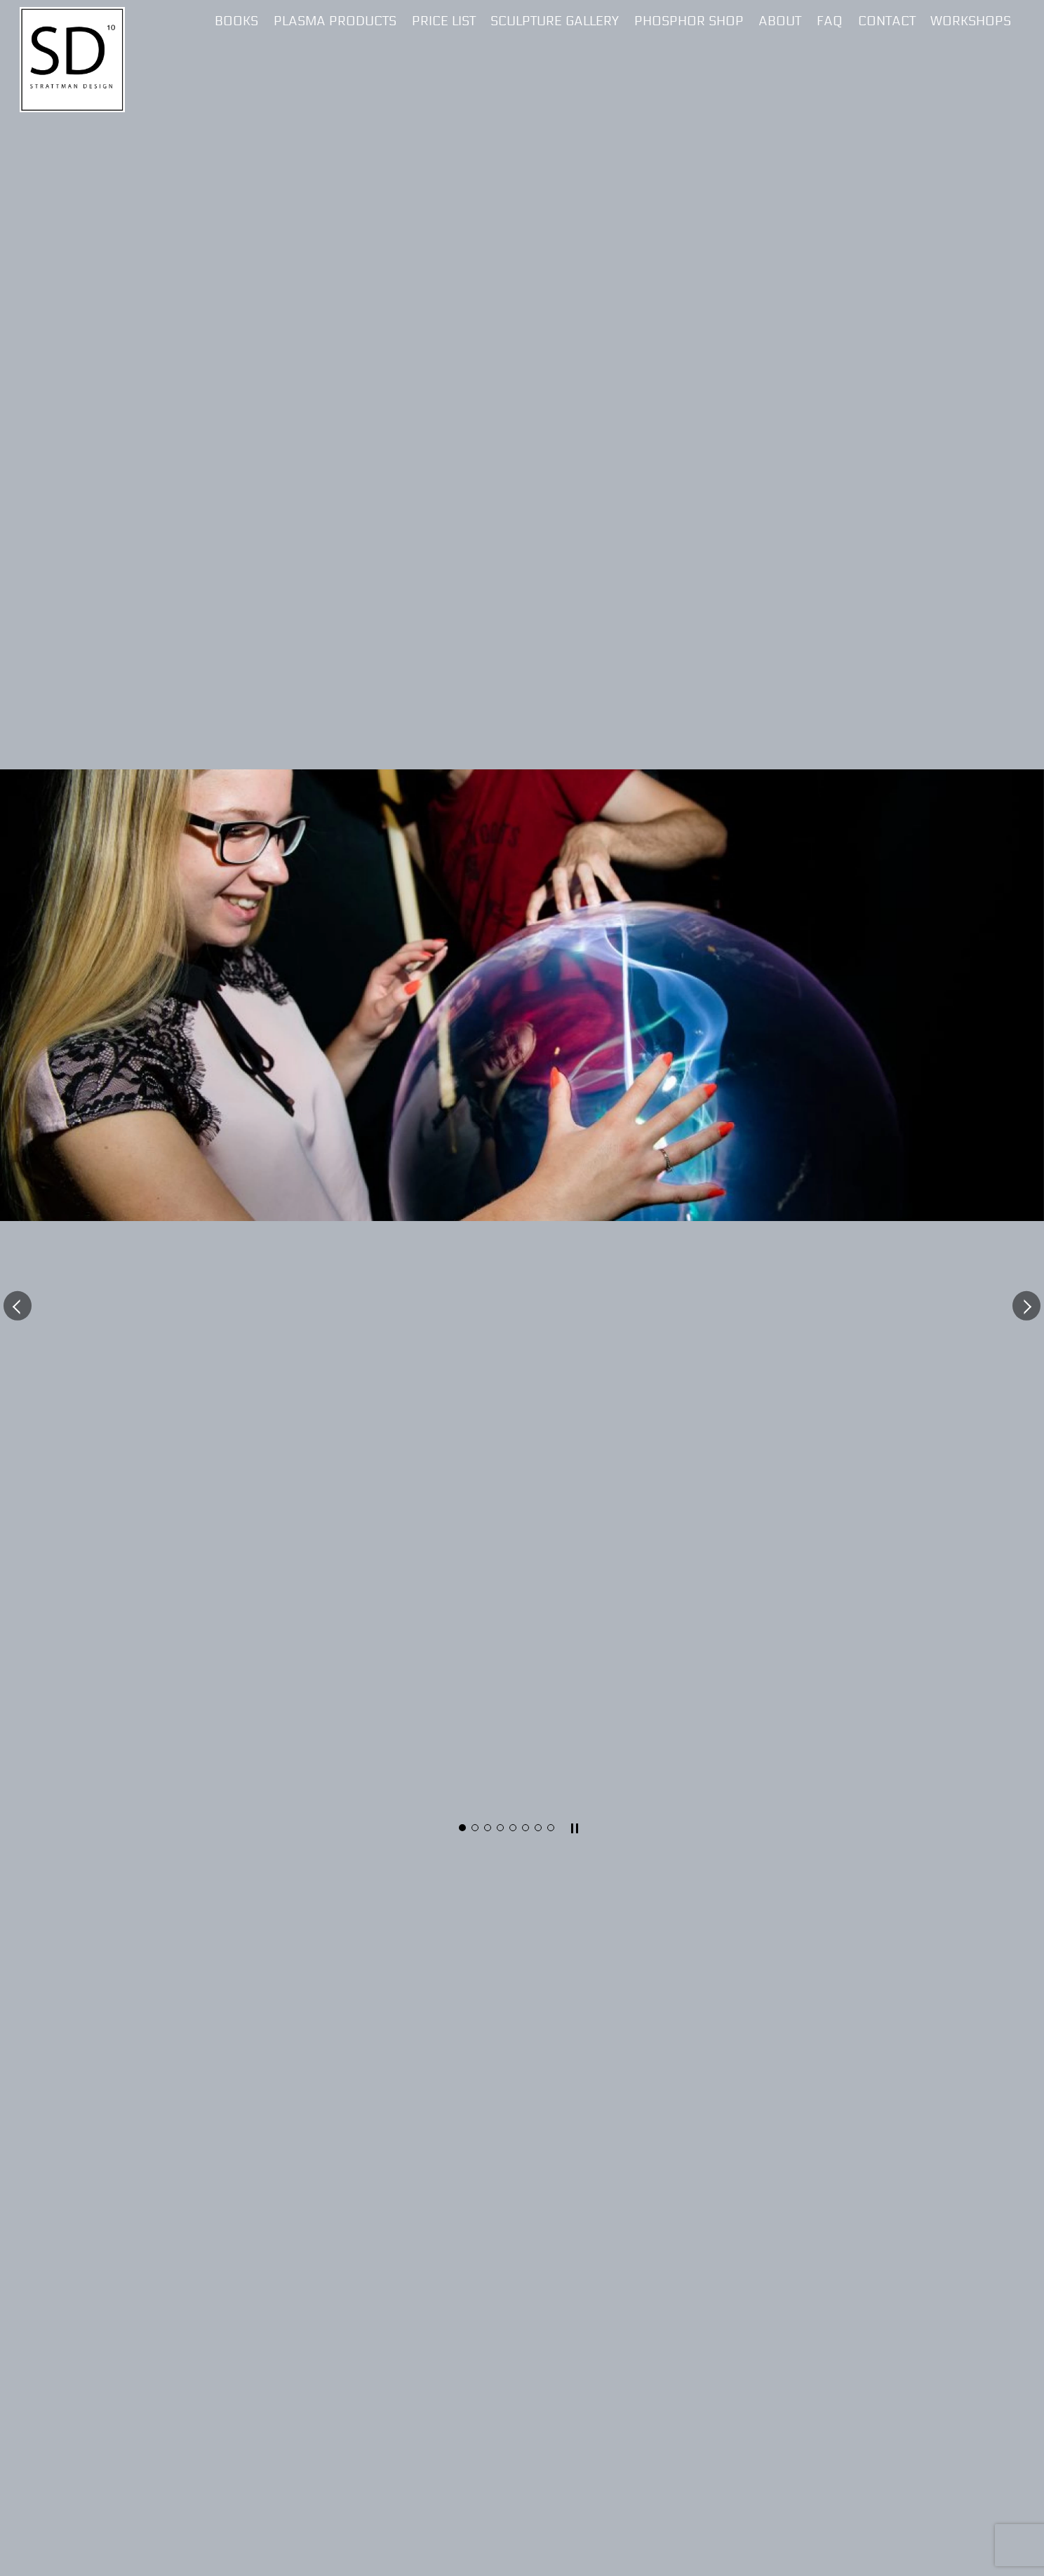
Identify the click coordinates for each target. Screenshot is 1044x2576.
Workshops (970, 21)
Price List (444, 21)
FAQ (830, 21)
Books (236, 21)
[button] (18, 1305)
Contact (887, 21)
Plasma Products (335, 21)
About (779, 21)
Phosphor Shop (689, 21)
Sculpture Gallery (554, 21)
